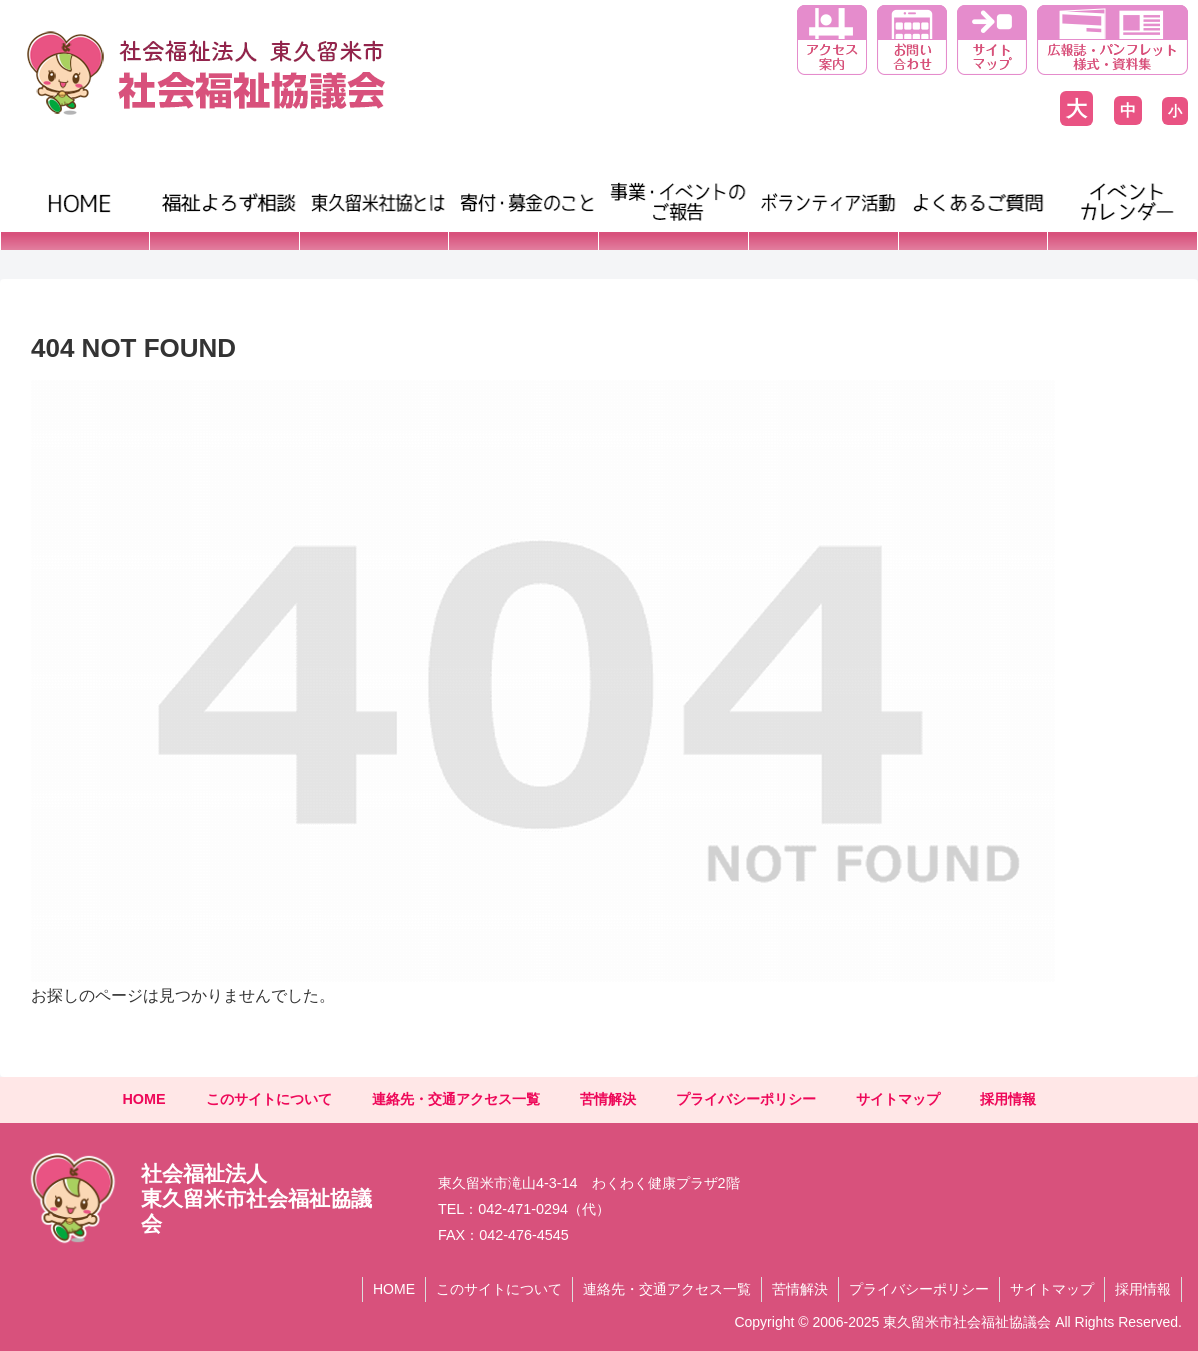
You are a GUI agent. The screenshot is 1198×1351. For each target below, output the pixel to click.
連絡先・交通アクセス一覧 (456, 1099)
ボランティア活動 (815, 190)
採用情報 (1008, 1099)
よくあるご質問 (958, 190)
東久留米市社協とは (373, 190)
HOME (32, 190)
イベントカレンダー (1093, 210)
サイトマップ (898, 1099)
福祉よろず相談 (209, 190)
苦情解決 (608, 1099)
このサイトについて (269, 1099)
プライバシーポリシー (746, 1099)
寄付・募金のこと (515, 190)
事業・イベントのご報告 (665, 210)
